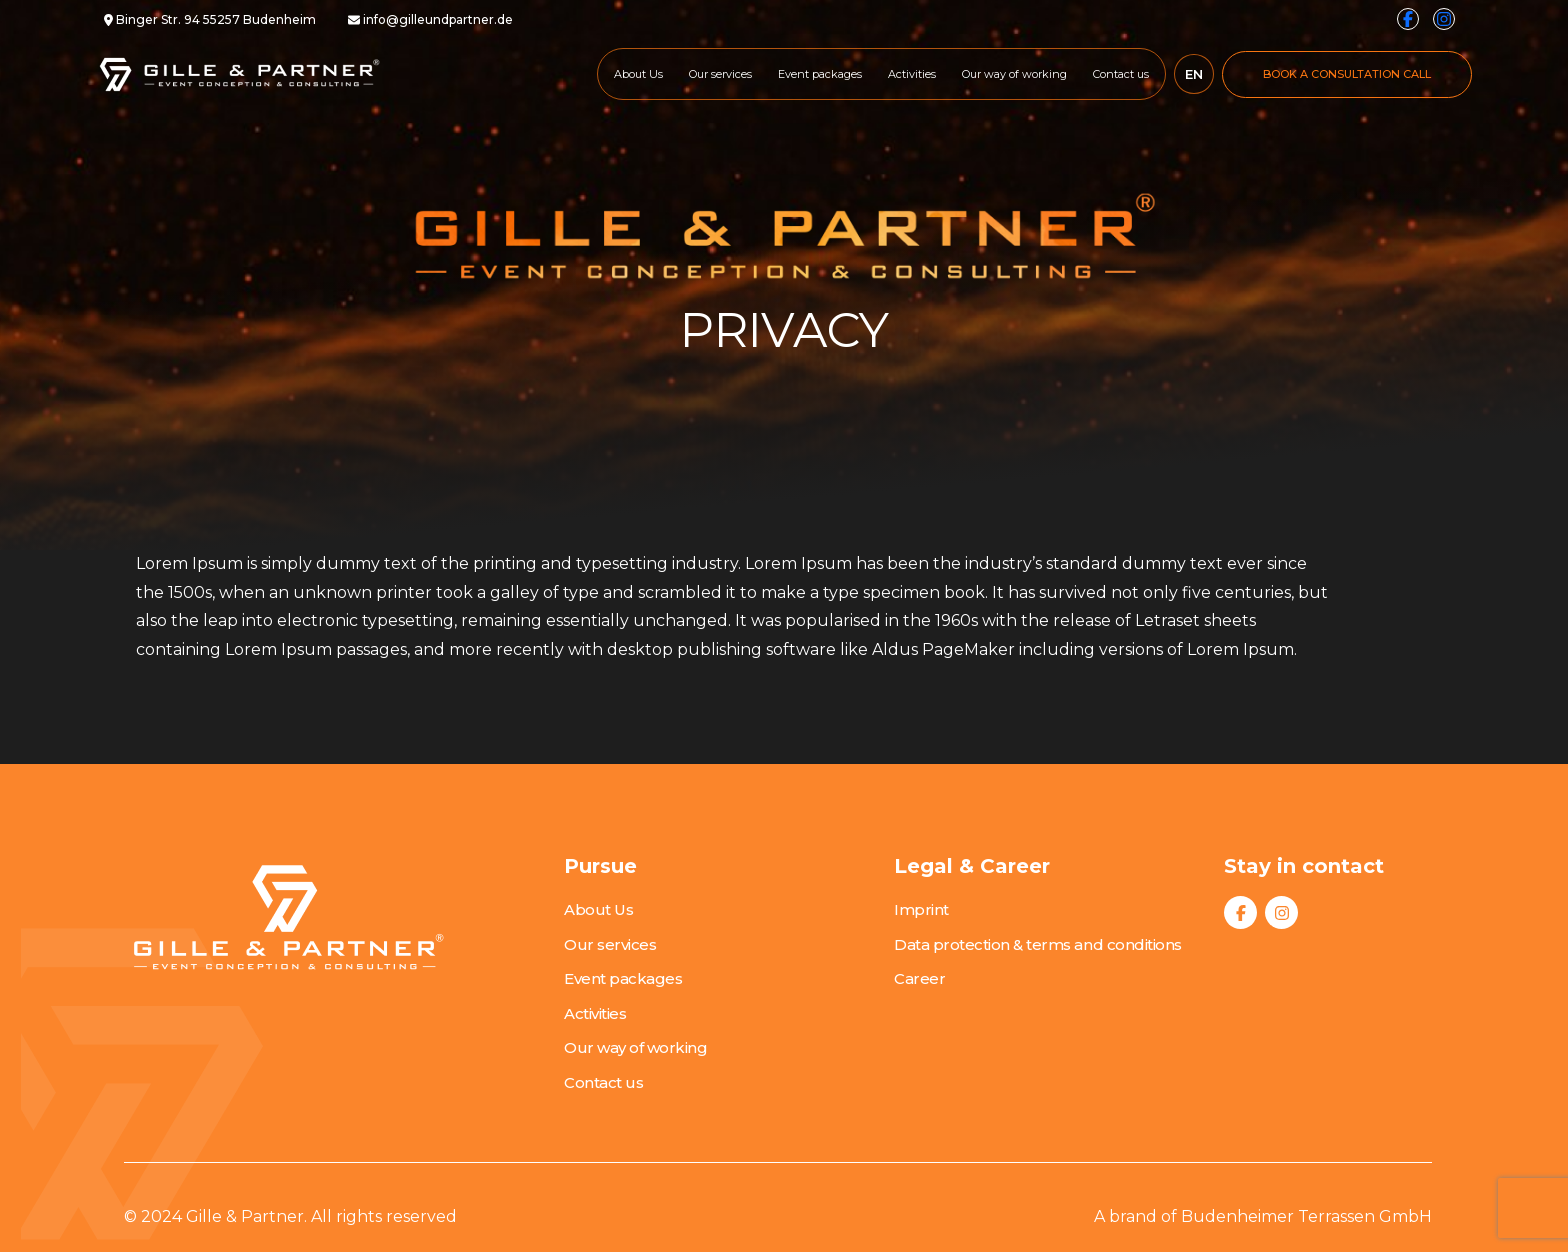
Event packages (820, 74)
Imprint (921, 909)
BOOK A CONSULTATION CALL (1347, 74)
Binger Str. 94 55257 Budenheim (210, 19)
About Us (638, 74)
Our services (720, 74)
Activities (912, 74)
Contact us (1121, 74)
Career (919, 978)
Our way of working (1014, 74)
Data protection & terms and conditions (1038, 944)
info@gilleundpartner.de (430, 19)
